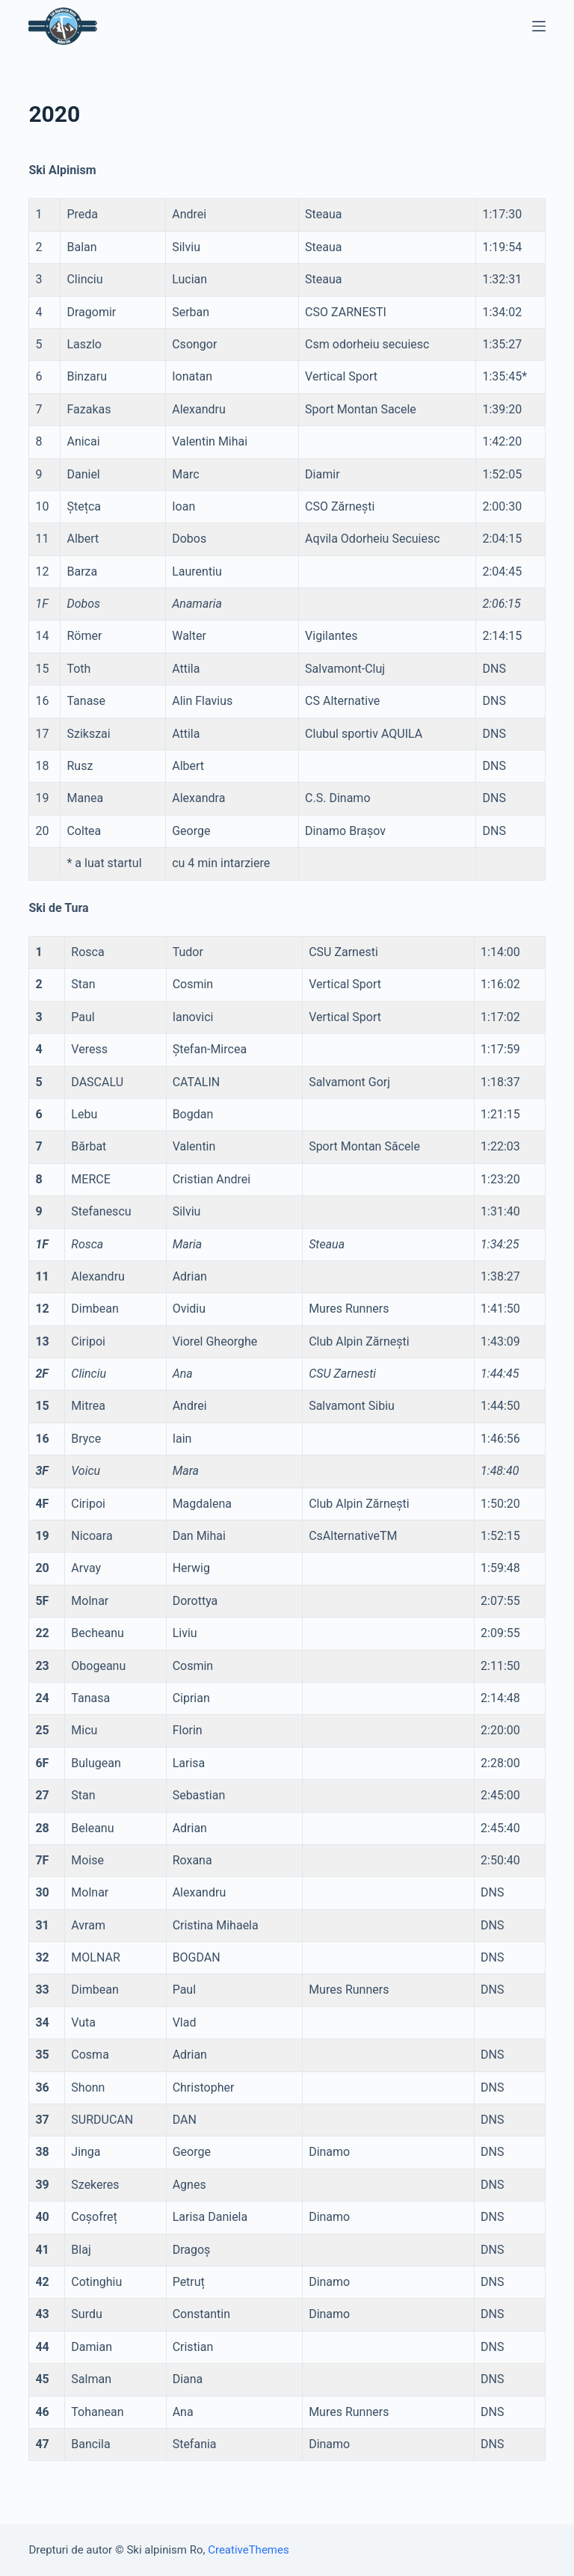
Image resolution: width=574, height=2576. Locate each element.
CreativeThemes (248, 2550)
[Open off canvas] (539, 26)
